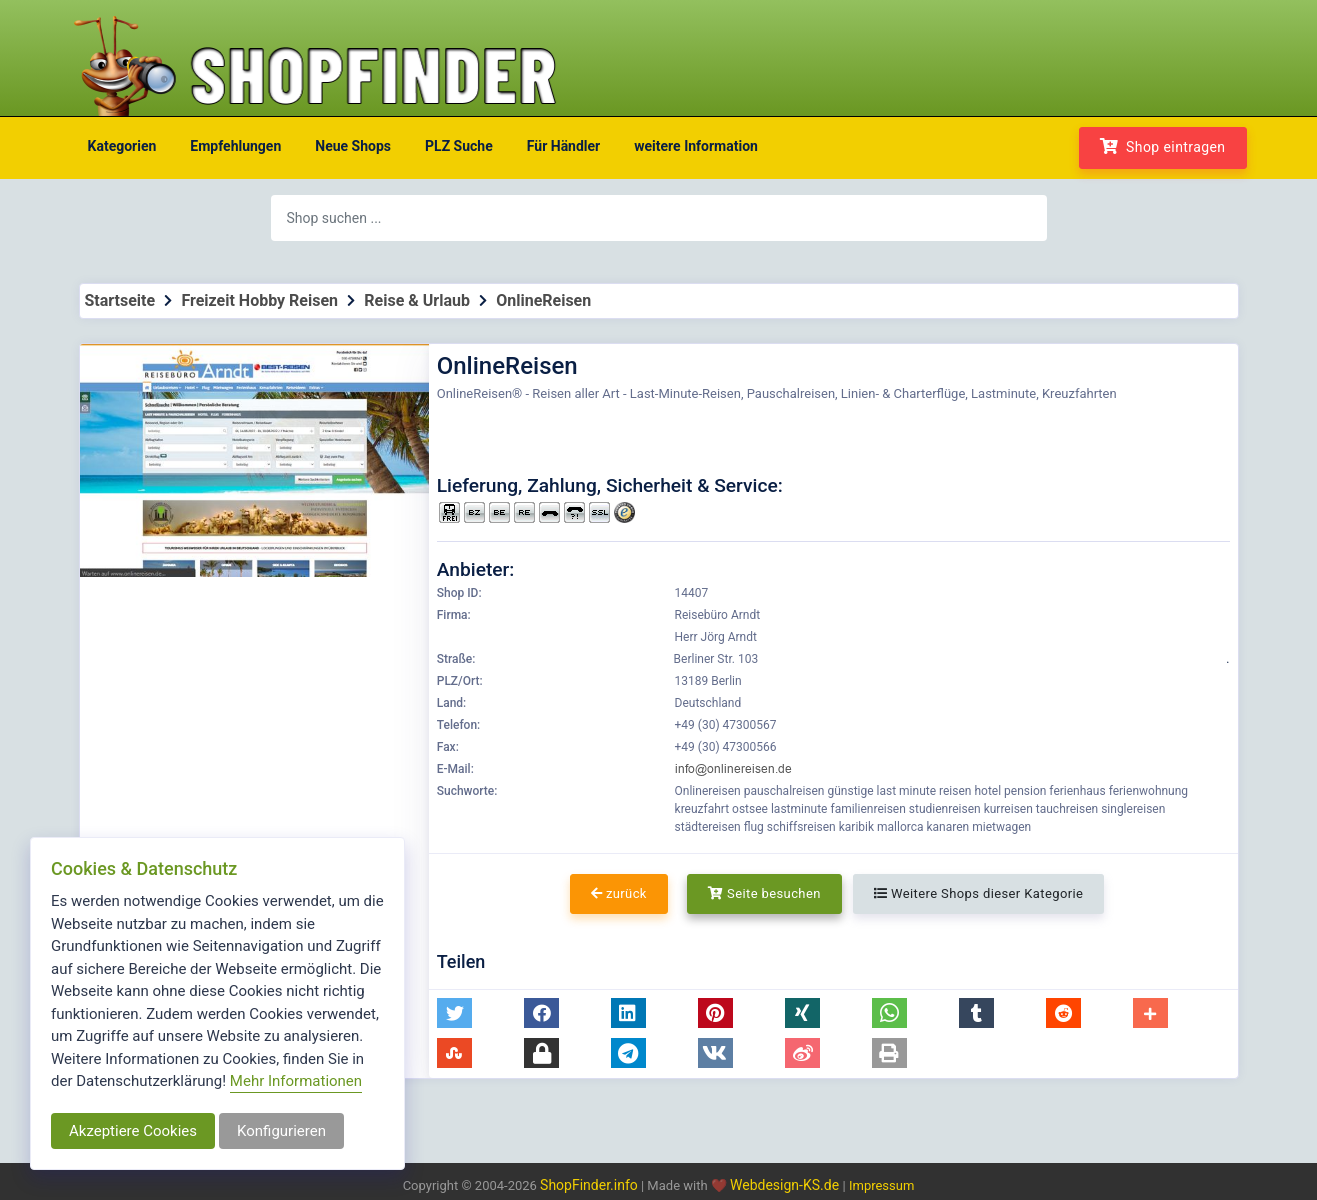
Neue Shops (353, 146)
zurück (619, 893)
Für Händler (563, 146)
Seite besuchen (764, 893)
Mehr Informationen (296, 1081)
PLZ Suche (459, 146)
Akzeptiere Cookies (133, 1131)
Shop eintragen (1163, 146)
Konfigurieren (281, 1131)
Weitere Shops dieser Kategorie (978, 893)
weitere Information (696, 146)
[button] (454, 1013)
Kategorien (122, 146)
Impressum (881, 1185)
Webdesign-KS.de (786, 1185)
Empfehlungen (235, 146)
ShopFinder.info (589, 1185)
